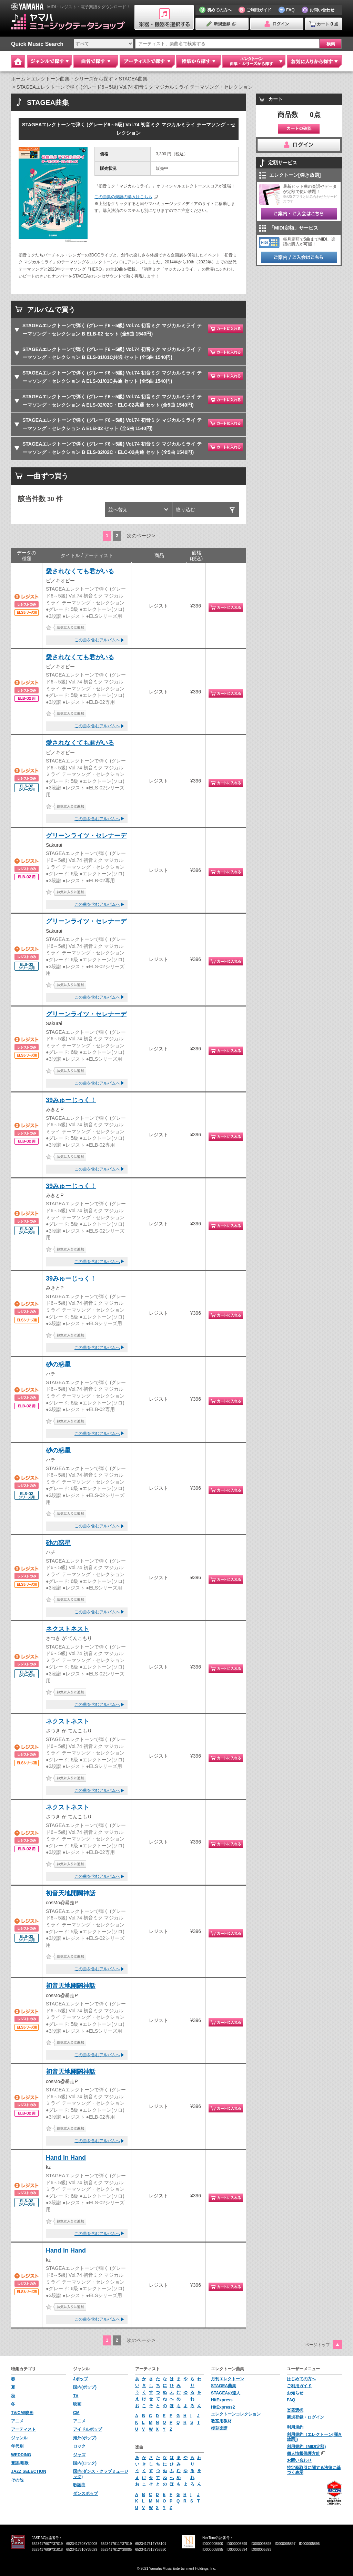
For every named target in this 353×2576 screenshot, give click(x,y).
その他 (17, 2480)
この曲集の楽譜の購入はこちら (123, 196)
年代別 (17, 2446)
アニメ (17, 2421)
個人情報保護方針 (303, 2453)
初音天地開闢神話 (70, 1893)
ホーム (18, 78)
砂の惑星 (58, 1364)
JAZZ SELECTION (28, 2471)
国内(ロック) (85, 2463)
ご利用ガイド (299, 2385)
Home (18, 61)
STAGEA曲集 (133, 78)
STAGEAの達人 (225, 2393)
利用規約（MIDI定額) (306, 2446)
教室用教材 (221, 2421)
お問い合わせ (299, 2460)
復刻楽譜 (219, 2428)
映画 (77, 2404)
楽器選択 (295, 2410)
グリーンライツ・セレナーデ (86, 835)
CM (76, 2412)
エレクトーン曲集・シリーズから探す (72, 78)
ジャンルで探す (49, 61)
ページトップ (317, 2344)
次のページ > (141, 535)
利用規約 (295, 2427)
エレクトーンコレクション (236, 2414)
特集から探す (198, 61)
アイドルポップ (87, 2429)
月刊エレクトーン (227, 2378)
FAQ (291, 2400)
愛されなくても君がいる (80, 571)
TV (75, 2395)
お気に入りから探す (314, 61)
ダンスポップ (85, 2493)
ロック (79, 2446)
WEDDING (21, 2454)
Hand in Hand (66, 2157)
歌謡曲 (79, 2484)
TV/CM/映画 (22, 2412)
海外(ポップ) (85, 2438)
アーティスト (23, 2429)
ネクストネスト (67, 1628)
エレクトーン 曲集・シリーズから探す (253, 61)
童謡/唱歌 (20, 2463)
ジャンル (19, 2438)
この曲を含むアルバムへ (97, 640)
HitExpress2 (223, 2407)
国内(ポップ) (85, 2387)
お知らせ (295, 2393)
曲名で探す (95, 61)
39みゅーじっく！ (71, 1100)
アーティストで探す (147, 61)
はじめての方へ (301, 2378)
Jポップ (80, 2378)
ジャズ (79, 2454)
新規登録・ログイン (305, 2417)
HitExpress (222, 2400)
